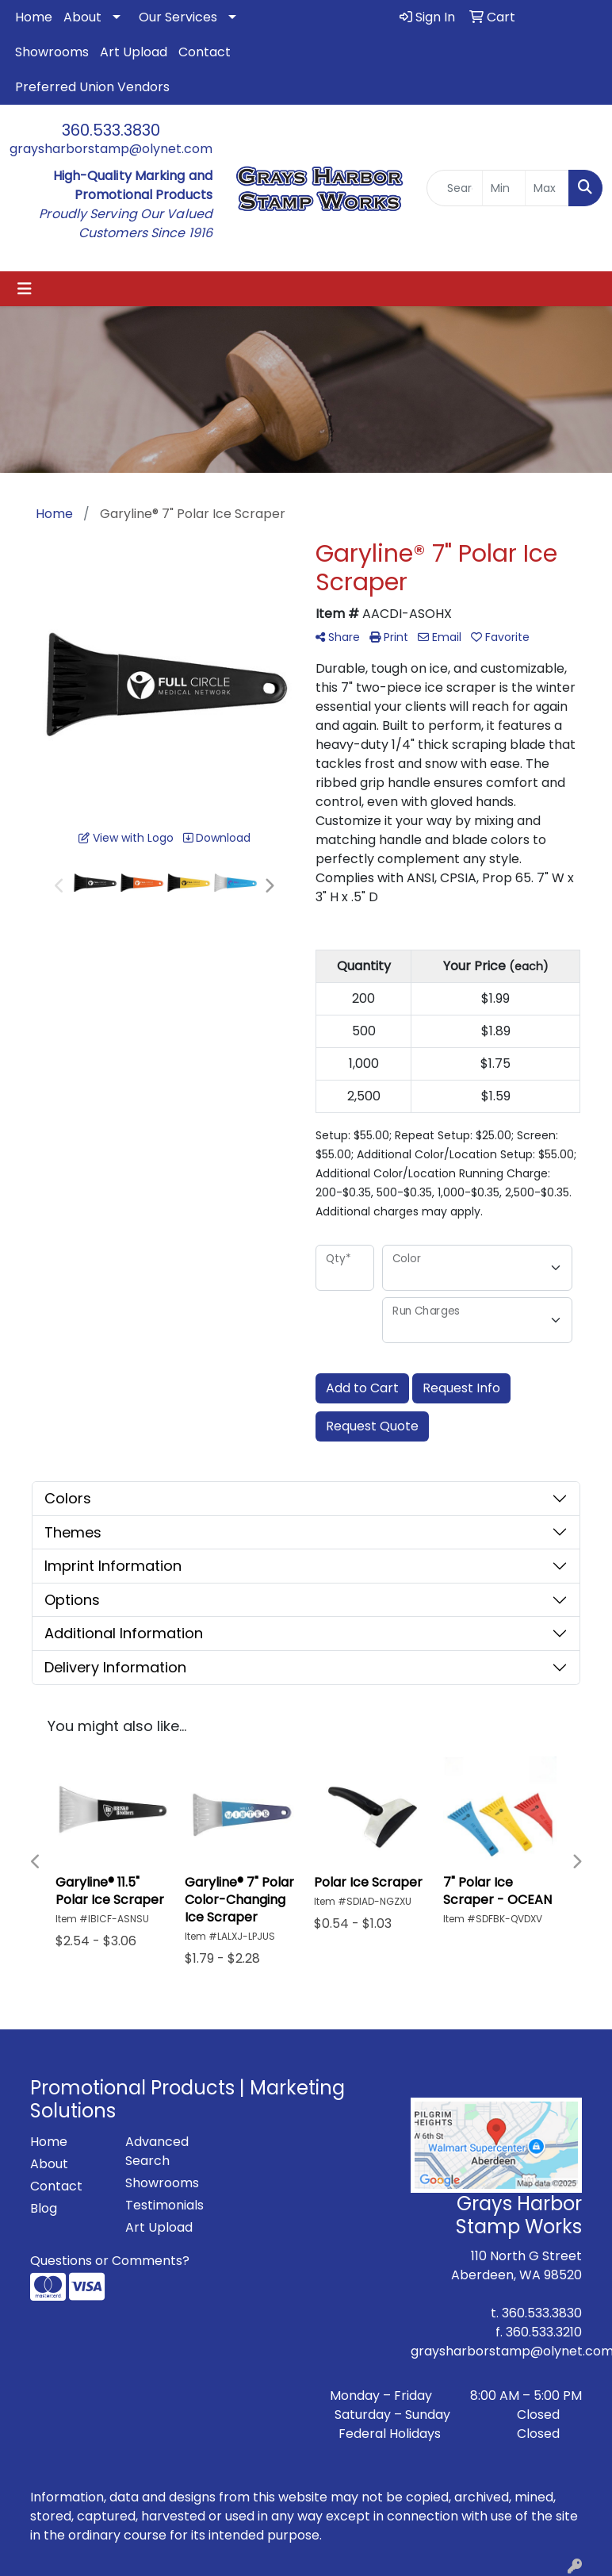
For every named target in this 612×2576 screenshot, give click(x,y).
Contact (204, 52)
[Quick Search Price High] (547, 188)
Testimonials (163, 2205)
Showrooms (52, 52)
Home (33, 17)
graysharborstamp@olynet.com (111, 149)
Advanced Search (157, 2151)
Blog (43, 2208)
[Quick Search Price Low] (504, 188)
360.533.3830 (111, 130)
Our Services (178, 17)
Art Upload (133, 52)
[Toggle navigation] (24, 289)
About (82, 17)
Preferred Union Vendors (92, 87)
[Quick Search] (454, 188)
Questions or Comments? (109, 2261)
